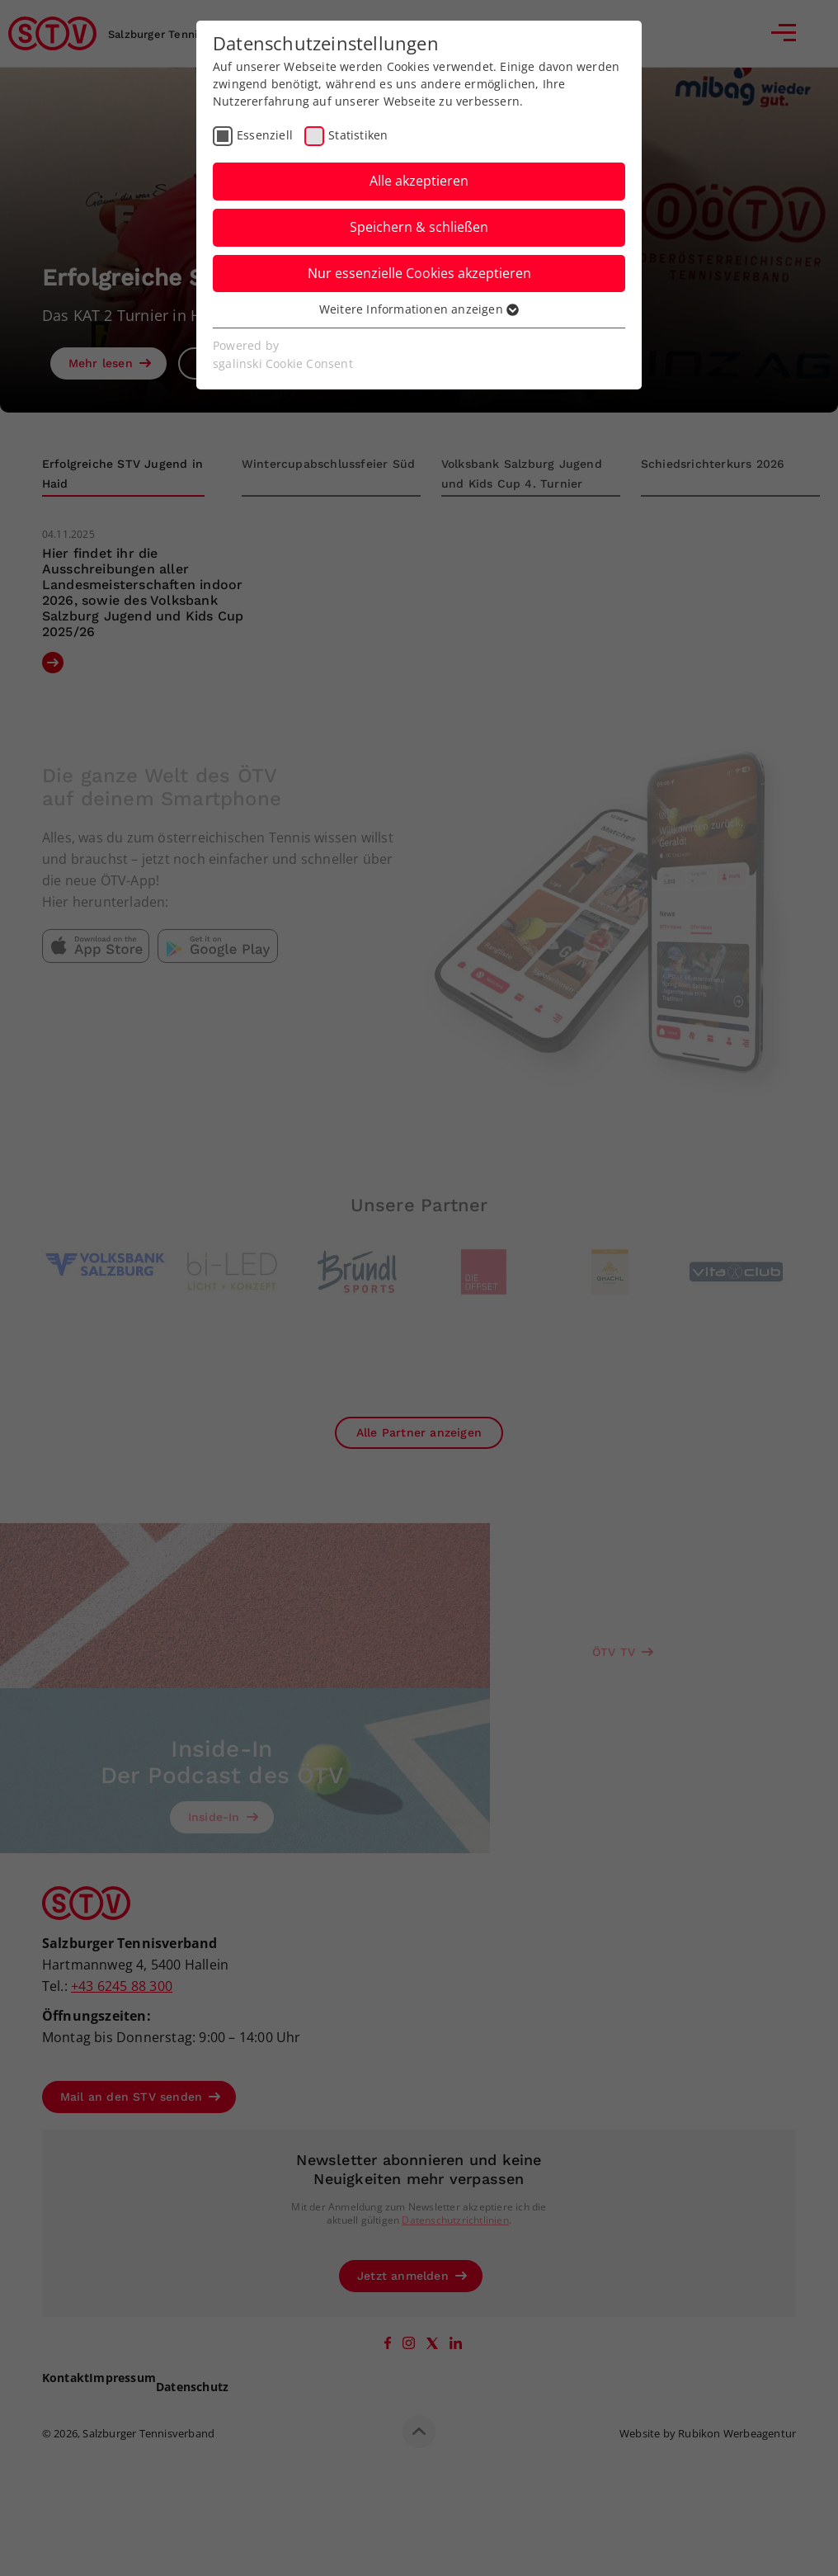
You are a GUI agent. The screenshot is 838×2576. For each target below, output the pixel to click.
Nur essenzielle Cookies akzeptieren (419, 273)
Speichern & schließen (419, 227)
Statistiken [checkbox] (358, 135)
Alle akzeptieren (419, 181)
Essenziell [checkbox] (265, 135)
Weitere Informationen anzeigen (419, 309)
